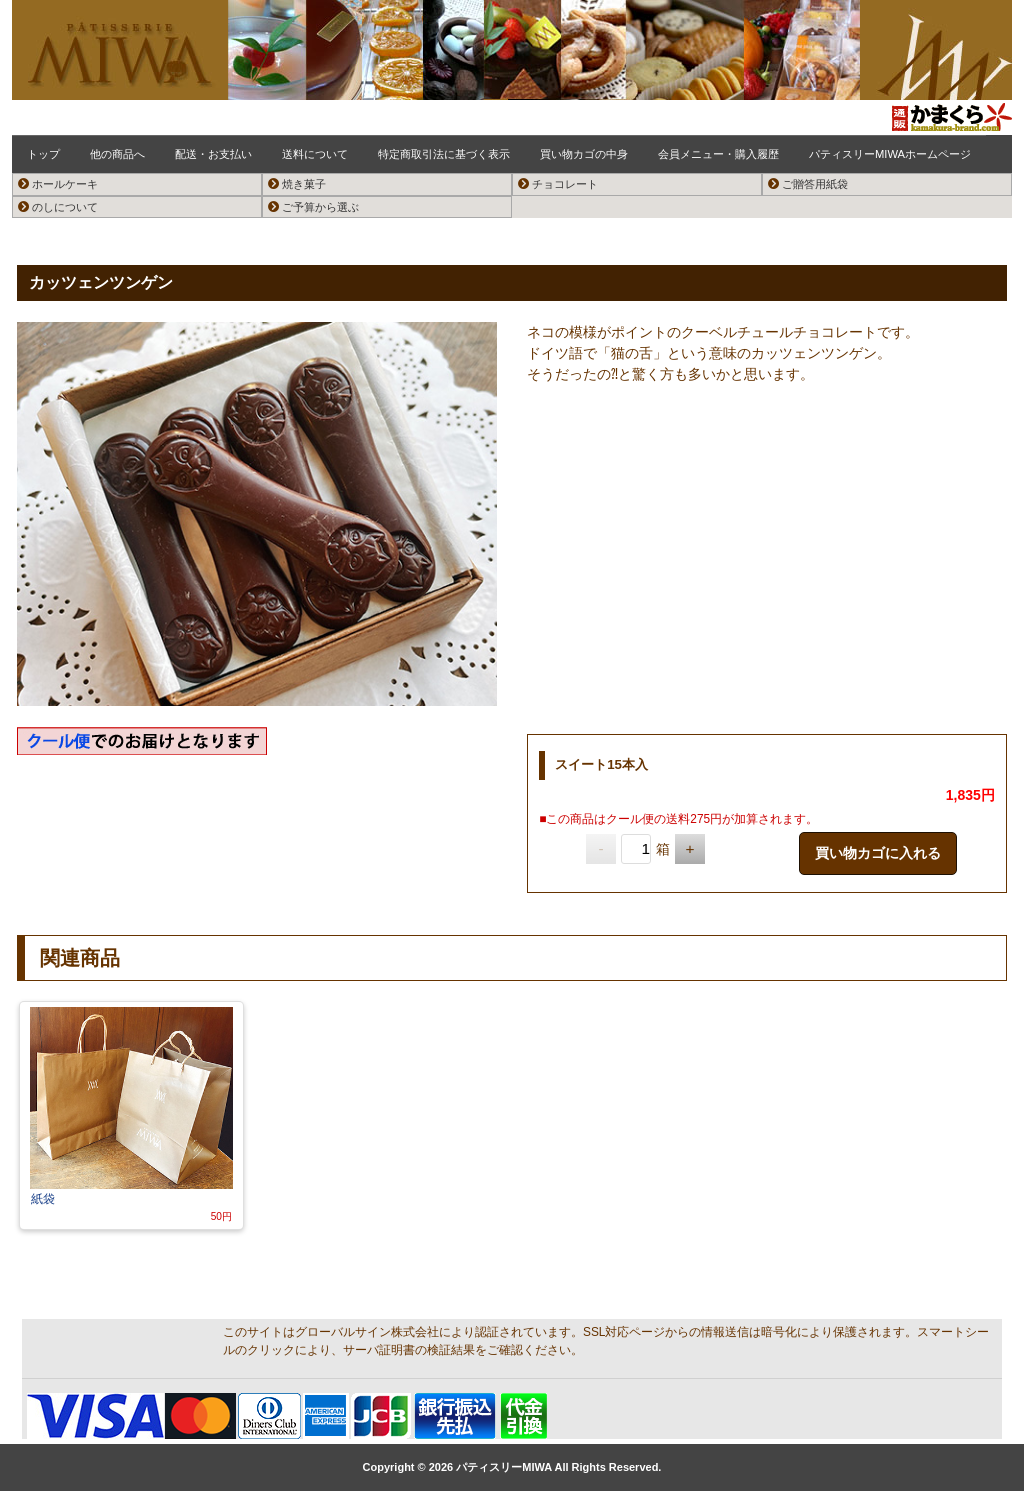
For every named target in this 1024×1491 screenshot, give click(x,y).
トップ (43, 154)
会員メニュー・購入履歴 (718, 154)
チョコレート (558, 184)
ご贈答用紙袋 (808, 184)
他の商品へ (117, 154)
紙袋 (44, 1199)
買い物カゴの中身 (584, 154)
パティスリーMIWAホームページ (890, 154)
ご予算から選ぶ (313, 207)
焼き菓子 (297, 184)
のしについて (58, 207)
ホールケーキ (58, 184)
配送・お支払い (213, 154)
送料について (315, 154)
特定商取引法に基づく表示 (444, 154)
